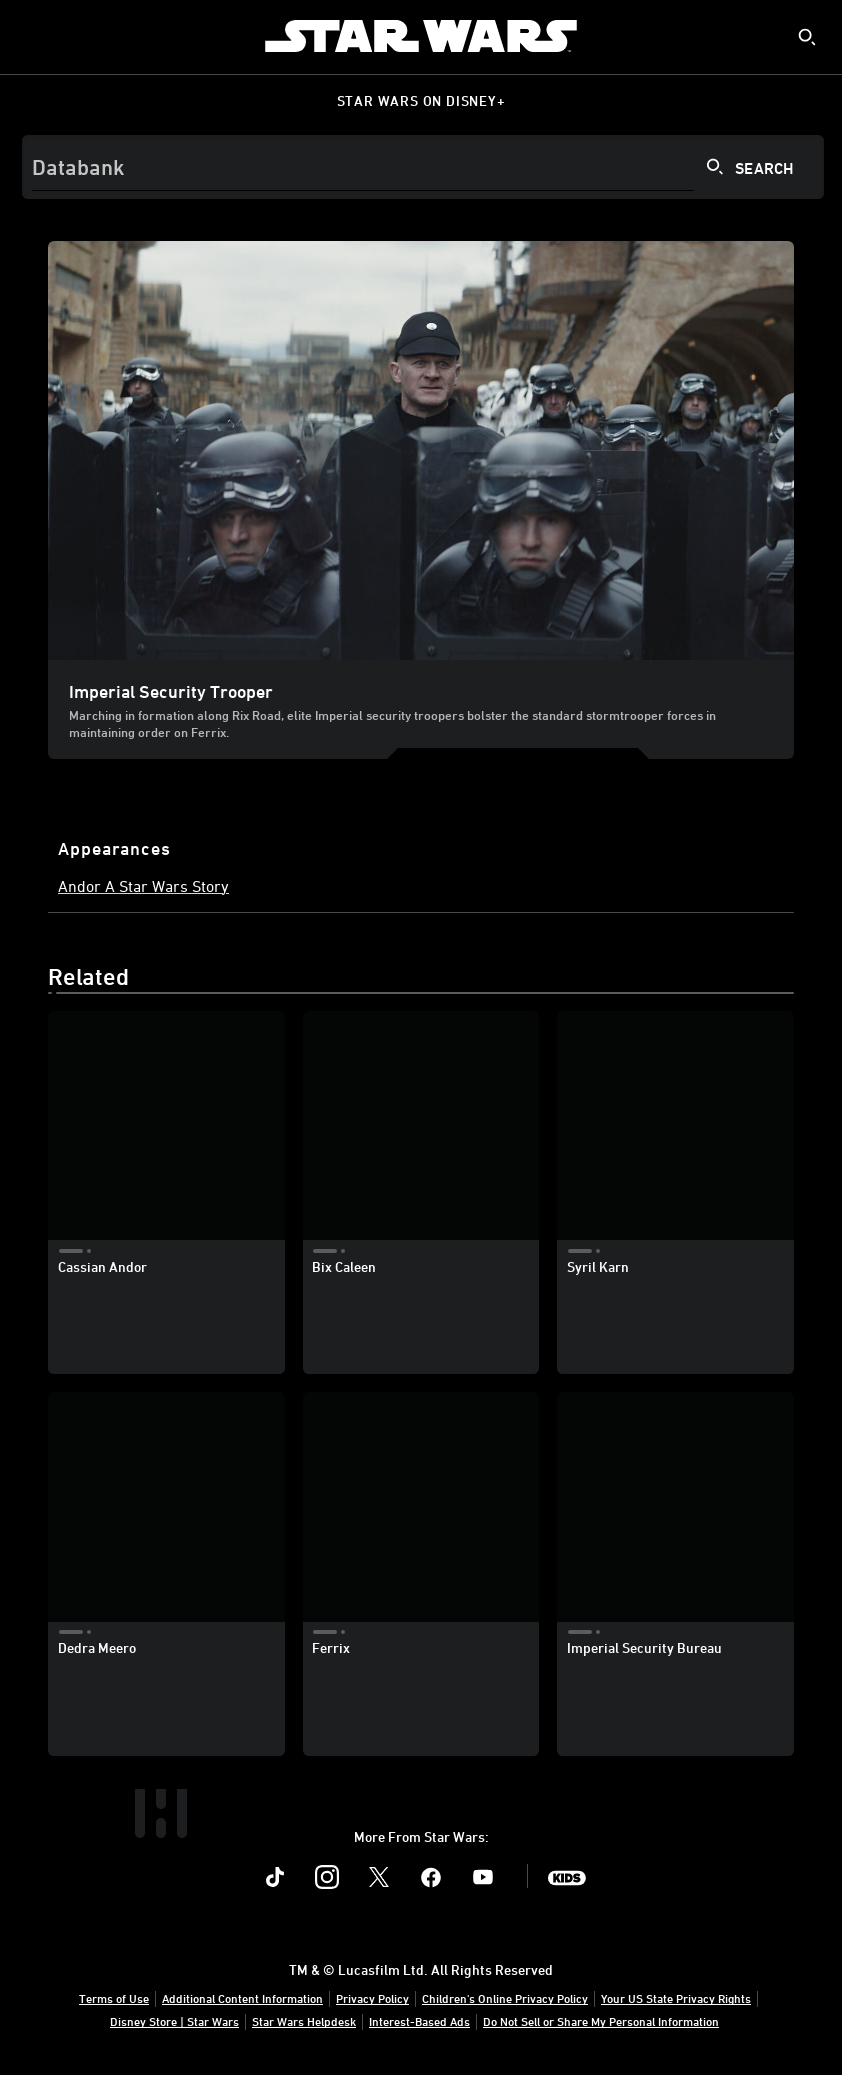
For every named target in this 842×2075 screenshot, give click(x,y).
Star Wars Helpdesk (304, 2021)
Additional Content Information (242, 1998)
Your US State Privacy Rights (676, 1998)
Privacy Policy (372, 1998)
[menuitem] (32, 36)
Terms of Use (114, 1998)
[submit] (807, 37)
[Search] (423, 167)
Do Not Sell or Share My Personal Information (601, 2021)
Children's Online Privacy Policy (505, 1998)
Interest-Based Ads (419, 2021)
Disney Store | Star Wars (174, 2021)
